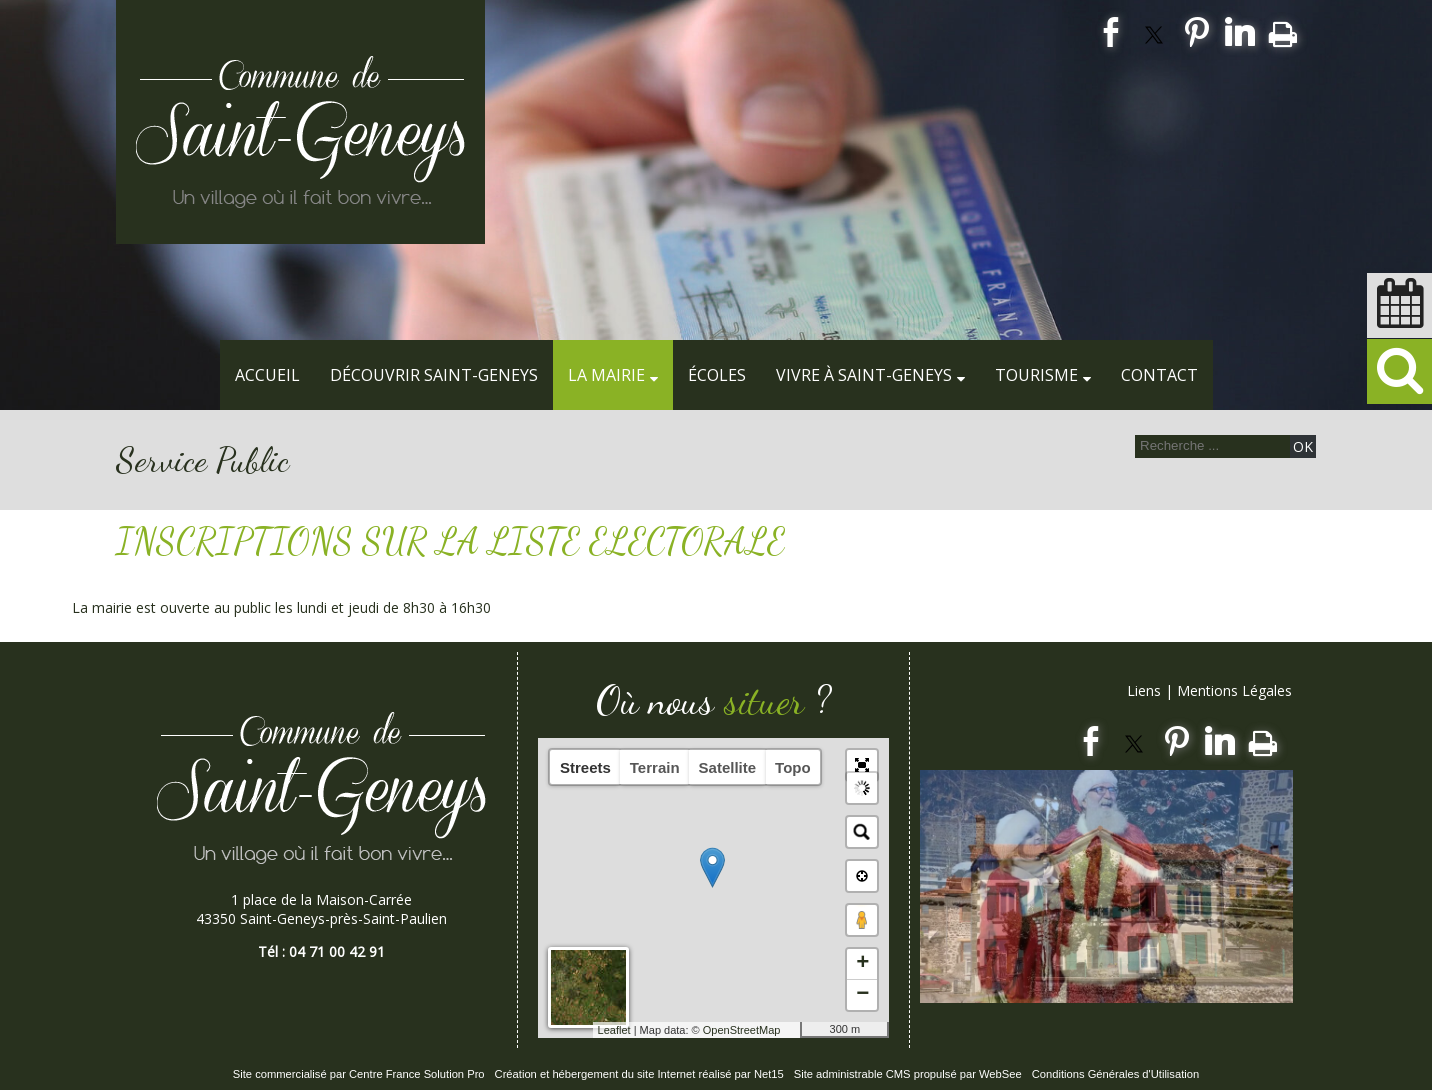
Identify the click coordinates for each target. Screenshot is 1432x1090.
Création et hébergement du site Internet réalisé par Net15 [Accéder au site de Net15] (639, 1074)
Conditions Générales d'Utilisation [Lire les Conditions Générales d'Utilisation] (1116, 1074)
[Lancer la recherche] (1303, 446)
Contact (1159, 375)
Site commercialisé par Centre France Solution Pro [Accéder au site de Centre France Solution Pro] (359, 1074)
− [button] (862, 995)
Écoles (717, 375)
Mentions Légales (1234, 690)
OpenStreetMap (742, 1030)
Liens (1144, 690)
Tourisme (1036, 375)
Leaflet (614, 1030)
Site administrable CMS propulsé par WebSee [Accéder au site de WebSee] (908, 1074)
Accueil (267, 375)
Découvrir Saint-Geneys (434, 375)
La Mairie (606, 375)
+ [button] (862, 964)
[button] (862, 765)
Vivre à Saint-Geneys (864, 375)
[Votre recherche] (1210, 445)
